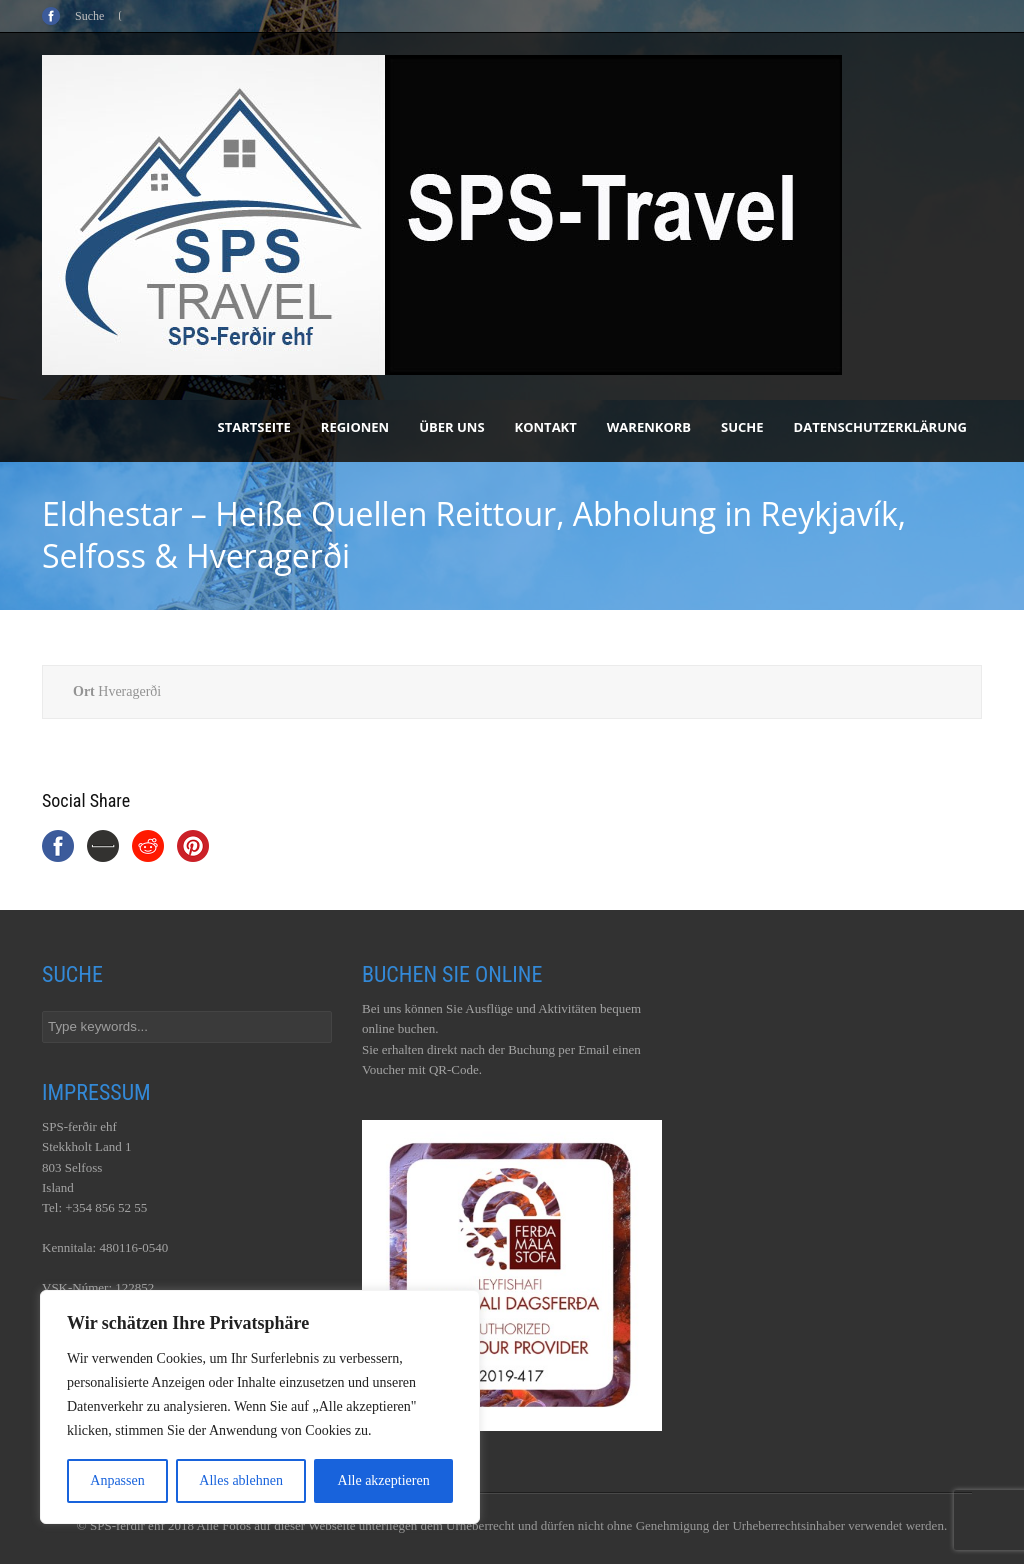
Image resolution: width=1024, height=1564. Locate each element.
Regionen (355, 427)
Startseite (254, 427)
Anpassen (117, 1480)
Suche (742, 427)
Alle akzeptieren (384, 1480)
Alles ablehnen (241, 1480)
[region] (260, 1407)
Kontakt (546, 427)
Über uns (451, 427)
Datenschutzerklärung (880, 427)
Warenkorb (649, 427)
